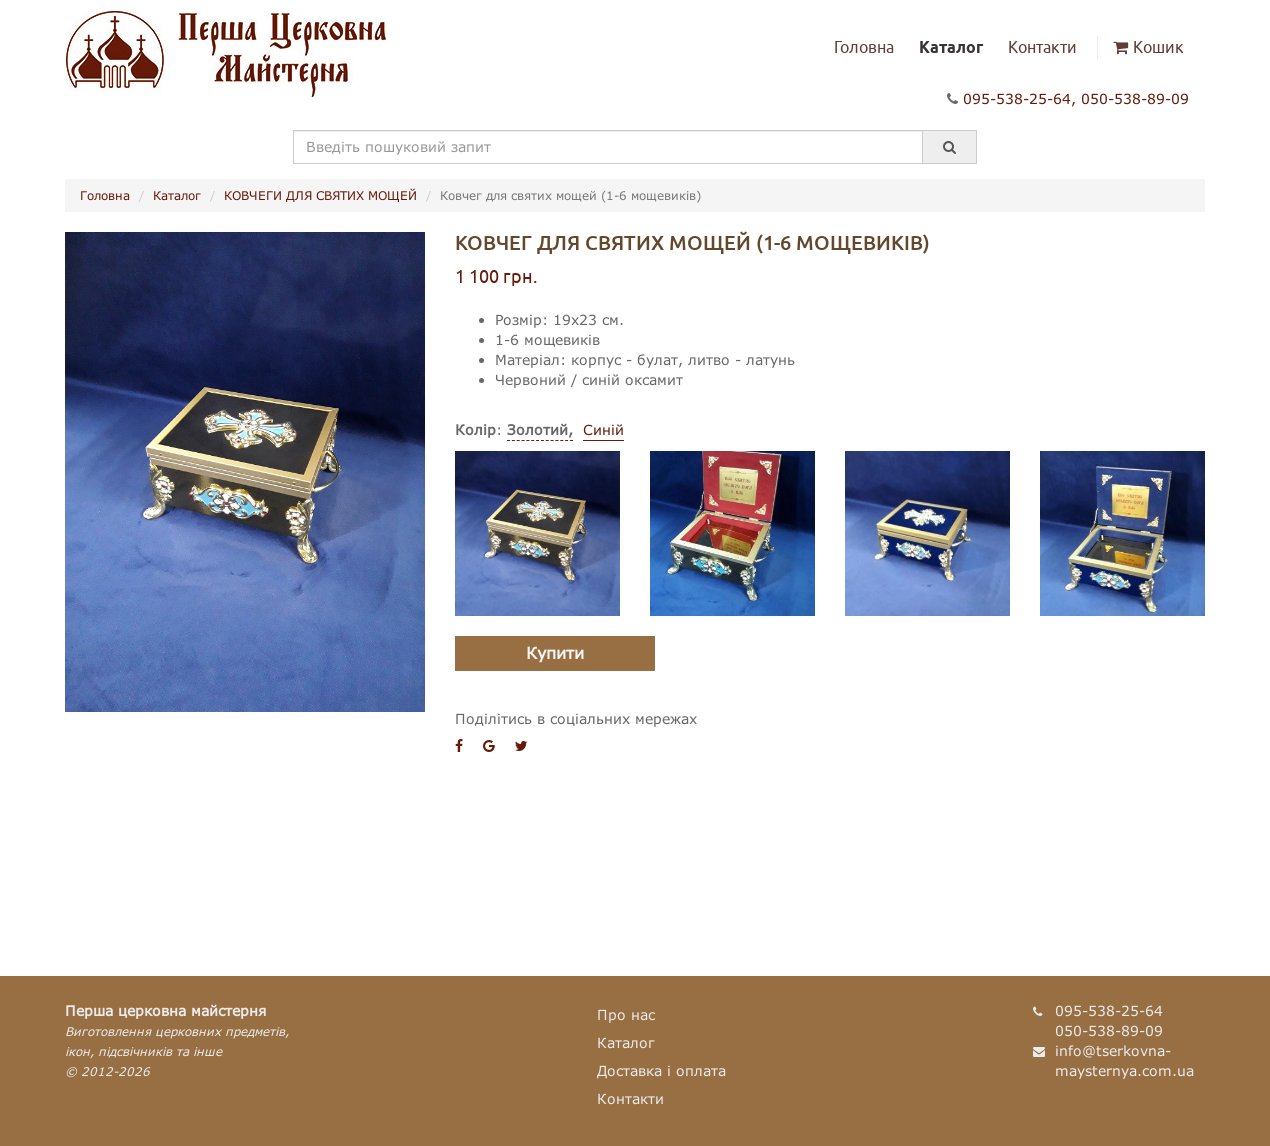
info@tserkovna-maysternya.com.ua (1124, 1060)
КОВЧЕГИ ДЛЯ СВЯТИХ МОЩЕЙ (320, 195)
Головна (864, 47)
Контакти (1042, 47)
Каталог (951, 47)
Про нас (626, 1014)
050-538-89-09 (1135, 98)
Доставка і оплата (661, 1070)
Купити (555, 652)
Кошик (1148, 47)
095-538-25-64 (1017, 98)
